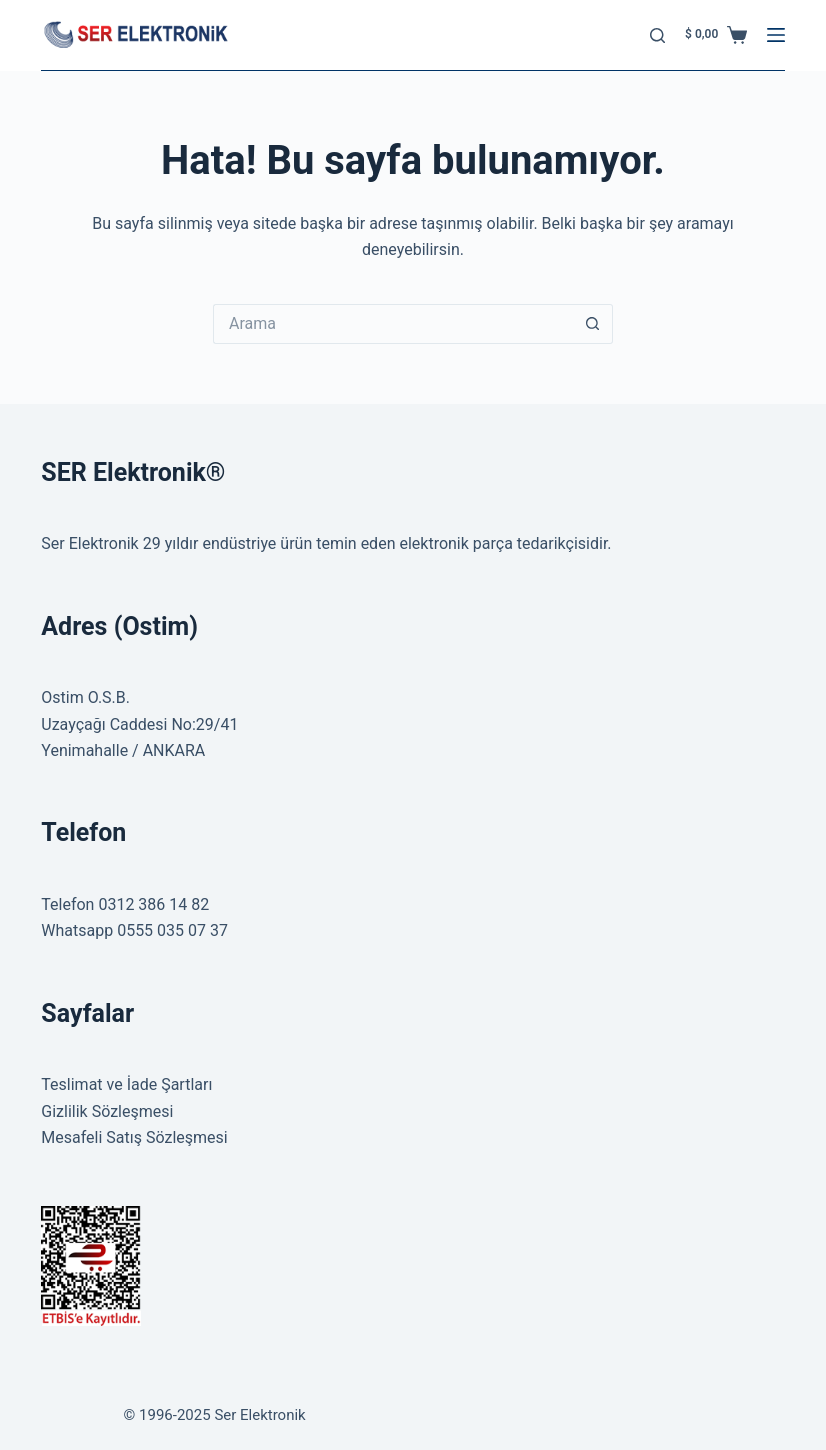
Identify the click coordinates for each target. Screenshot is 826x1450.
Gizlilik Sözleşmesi (107, 1111)
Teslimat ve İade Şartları (126, 1084)
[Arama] (657, 35)
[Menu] (776, 35)
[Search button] (593, 324)
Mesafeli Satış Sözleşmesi (134, 1137)
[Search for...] (393, 324)
